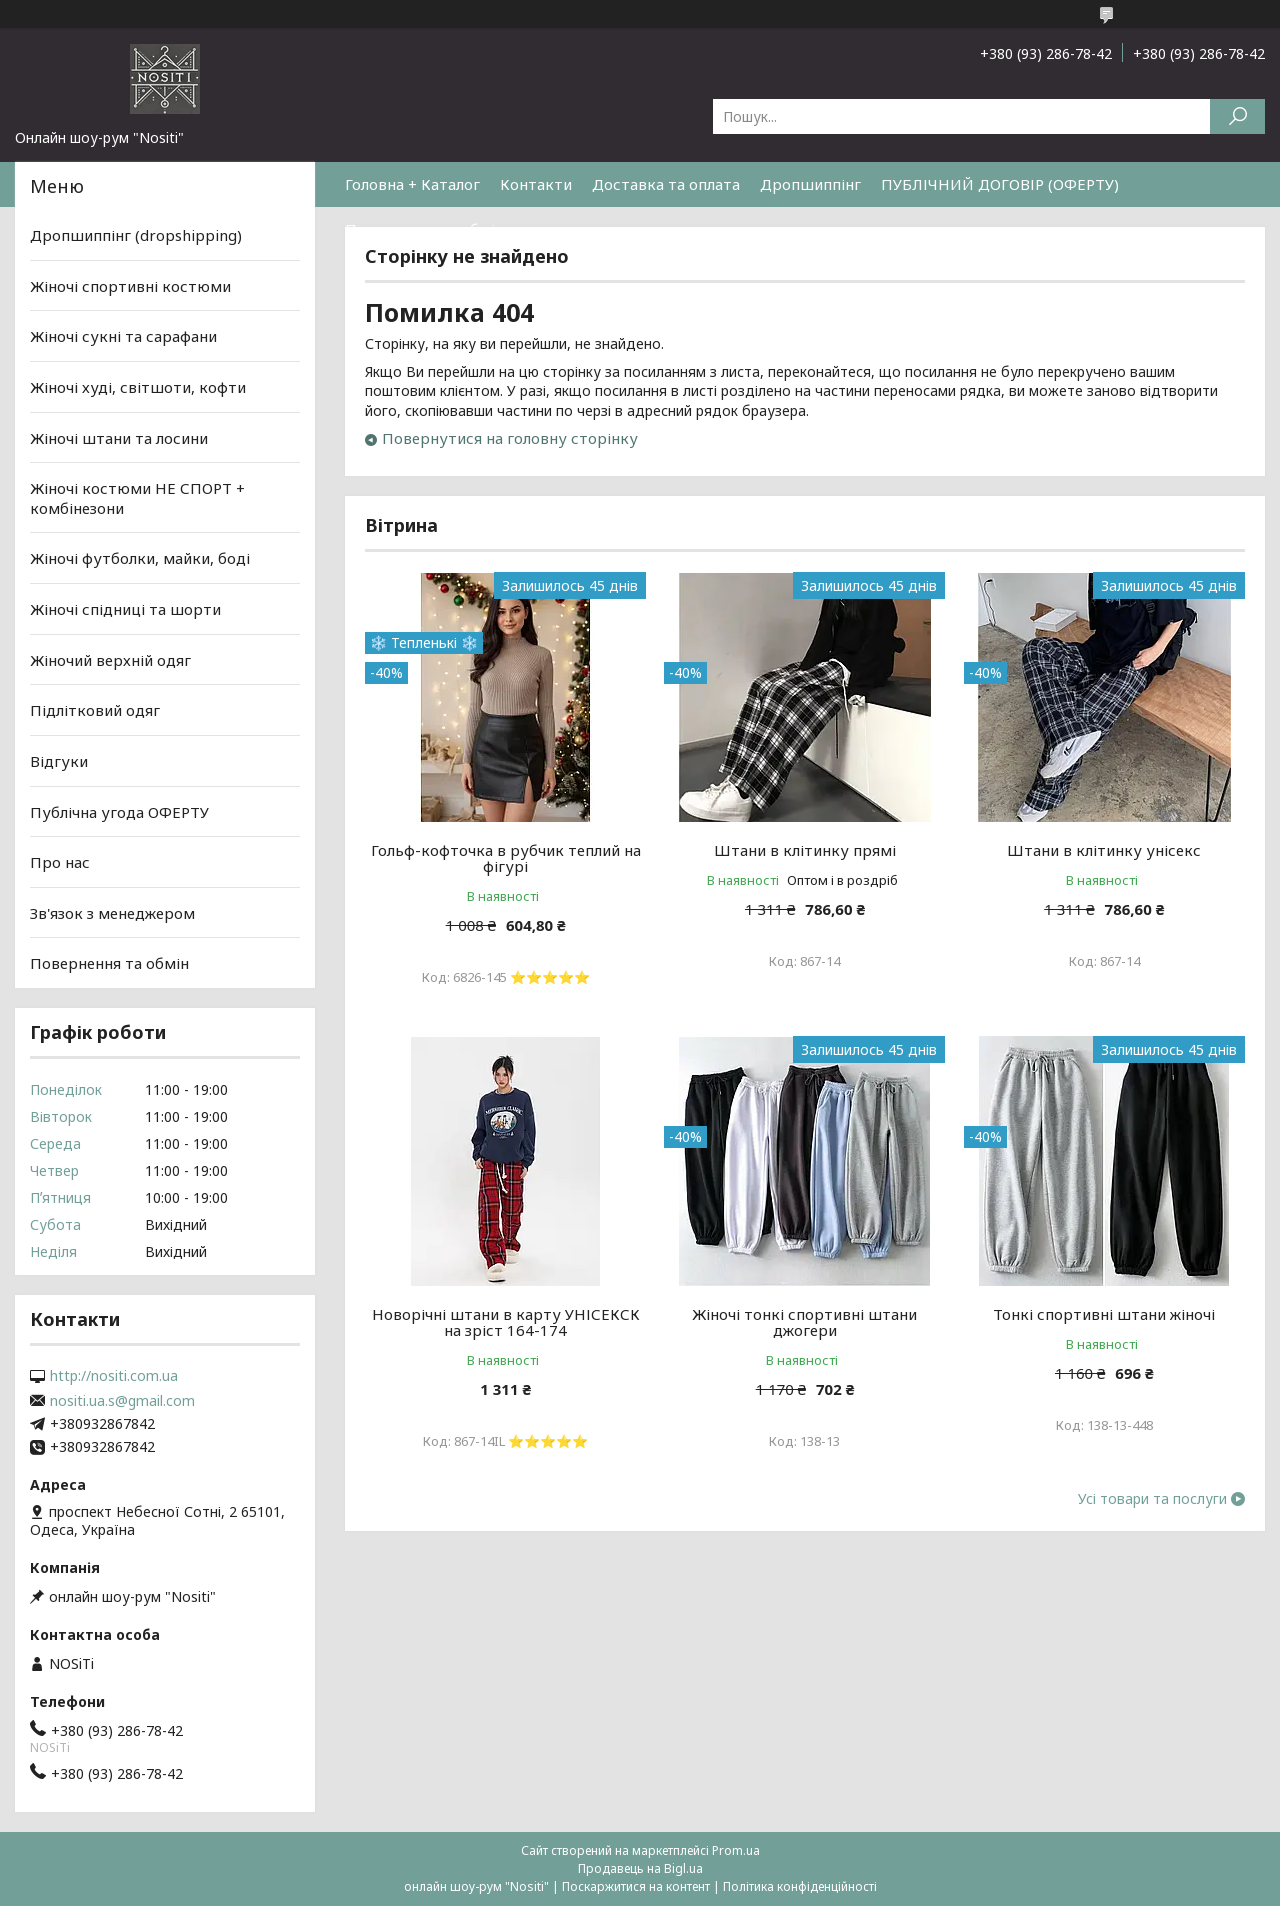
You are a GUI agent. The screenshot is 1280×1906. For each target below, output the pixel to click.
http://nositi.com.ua (114, 1376)
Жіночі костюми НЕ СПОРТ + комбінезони (137, 498)
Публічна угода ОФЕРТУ (119, 811)
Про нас (60, 862)
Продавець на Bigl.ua (640, 1868)
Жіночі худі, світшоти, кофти (138, 387)
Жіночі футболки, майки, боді (140, 558)
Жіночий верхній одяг (110, 660)
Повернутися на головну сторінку (510, 438)
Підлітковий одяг (95, 710)
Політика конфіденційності (800, 1886)
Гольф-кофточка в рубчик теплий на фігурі (506, 858)
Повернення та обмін (424, 229)
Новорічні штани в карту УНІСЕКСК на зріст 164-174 (506, 1322)
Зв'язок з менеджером (112, 913)
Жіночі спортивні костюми (130, 286)
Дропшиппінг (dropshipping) (136, 235)
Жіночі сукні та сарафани (123, 336)
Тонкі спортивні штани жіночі (1104, 1314)
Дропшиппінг (810, 184)
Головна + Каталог (412, 184)
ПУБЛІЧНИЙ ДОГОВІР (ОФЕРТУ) (1000, 184)
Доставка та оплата (666, 184)
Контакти (536, 184)
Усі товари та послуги (1152, 1499)
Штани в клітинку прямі (805, 850)
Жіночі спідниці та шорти (125, 609)
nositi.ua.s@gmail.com (122, 1401)
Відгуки (59, 761)
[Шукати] (1237, 116)
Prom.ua (736, 1850)
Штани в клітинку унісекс (1104, 850)
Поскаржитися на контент (636, 1886)
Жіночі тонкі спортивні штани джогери (804, 1322)
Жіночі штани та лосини (119, 437)
